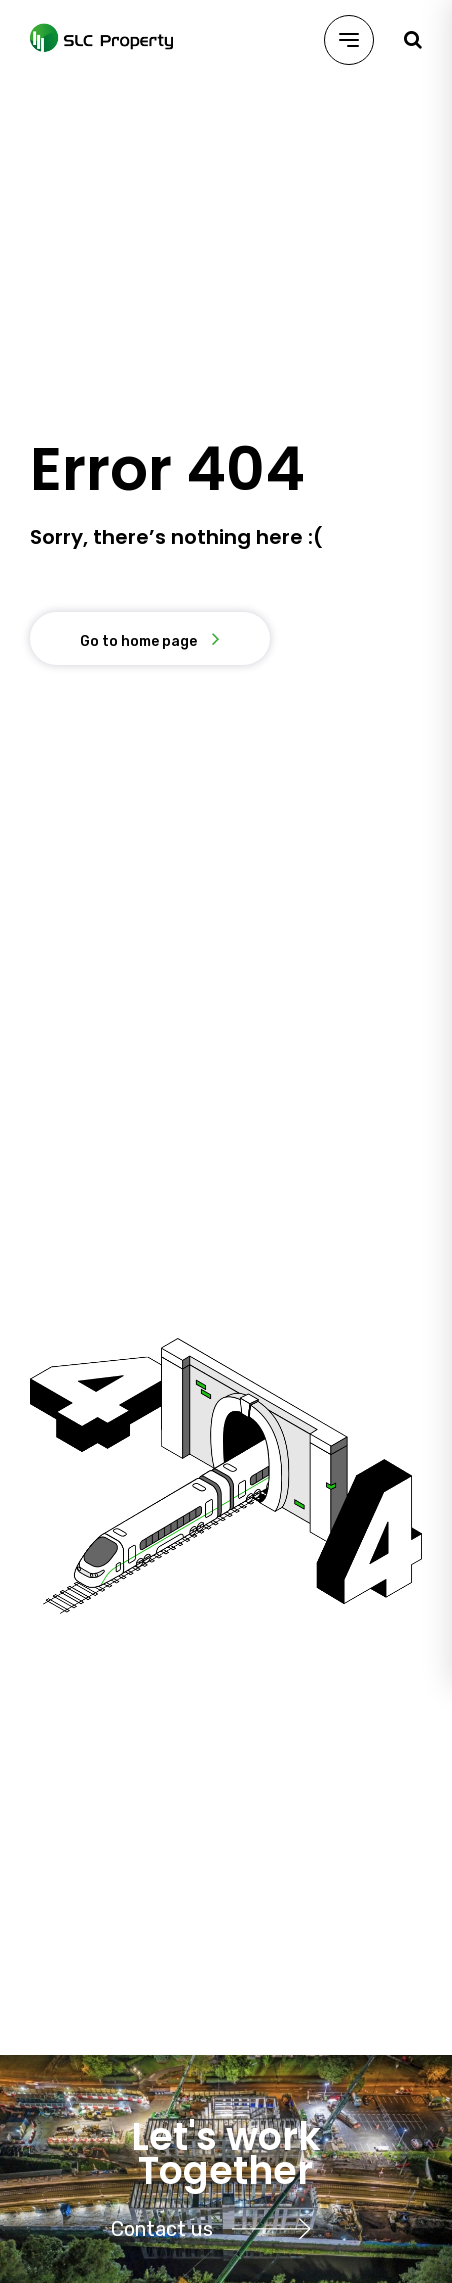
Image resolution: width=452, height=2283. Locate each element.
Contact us (216, 2229)
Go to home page (138, 641)
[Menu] (349, 40)
